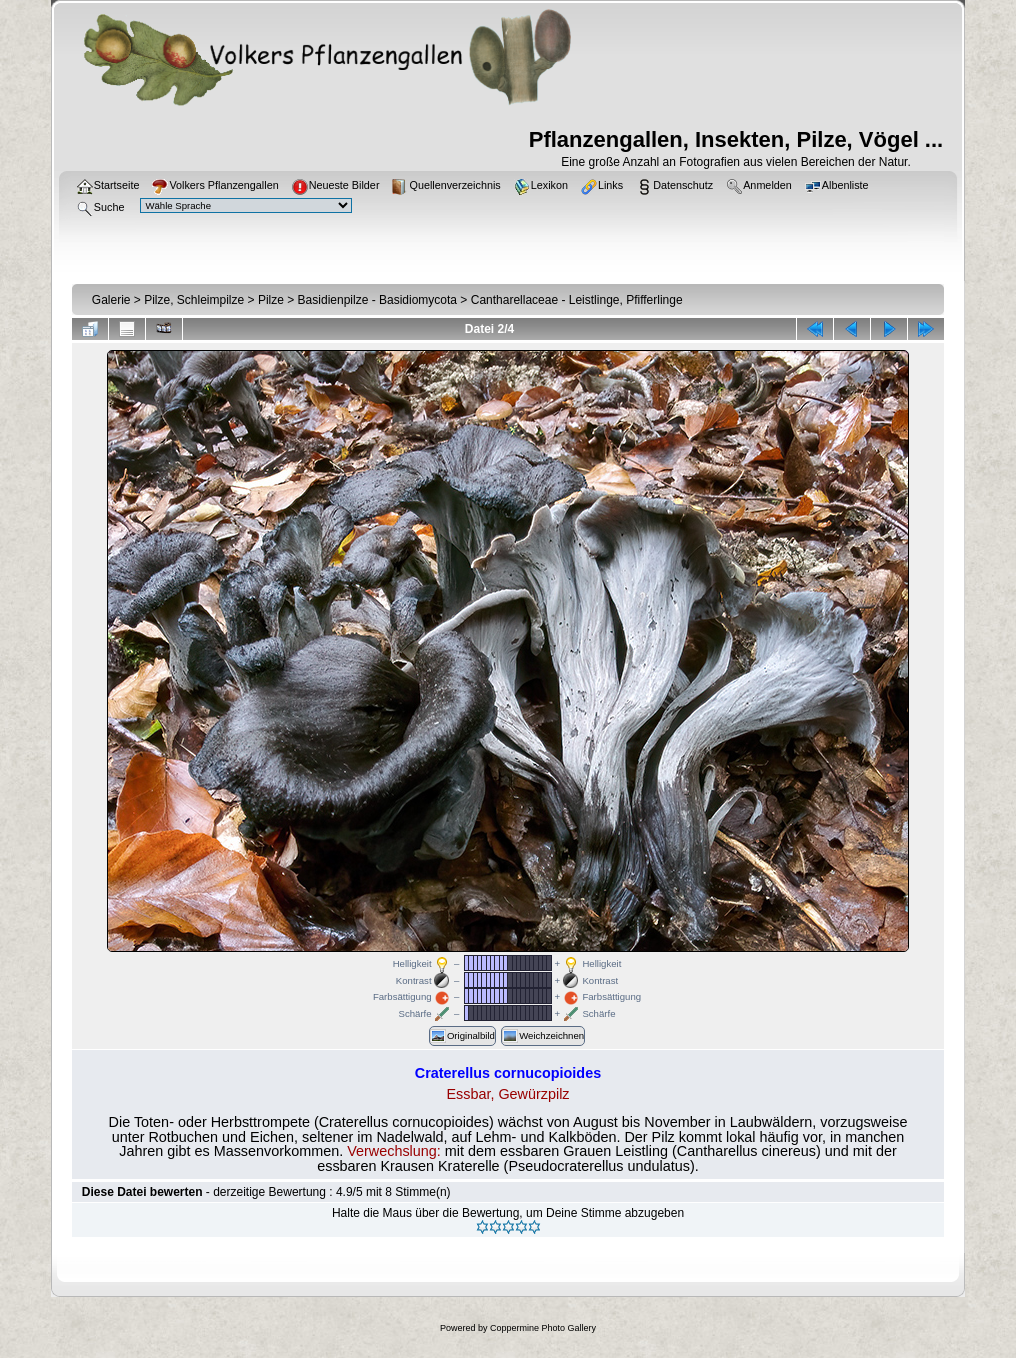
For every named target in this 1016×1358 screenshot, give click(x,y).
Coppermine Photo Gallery (543, 1328)
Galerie (111, 300)
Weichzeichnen (543, 1036)
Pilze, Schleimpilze (194, 300)
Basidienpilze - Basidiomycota (377, 300)
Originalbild (462, 1036)
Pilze (271, 300)
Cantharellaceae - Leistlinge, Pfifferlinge (577, 300)
